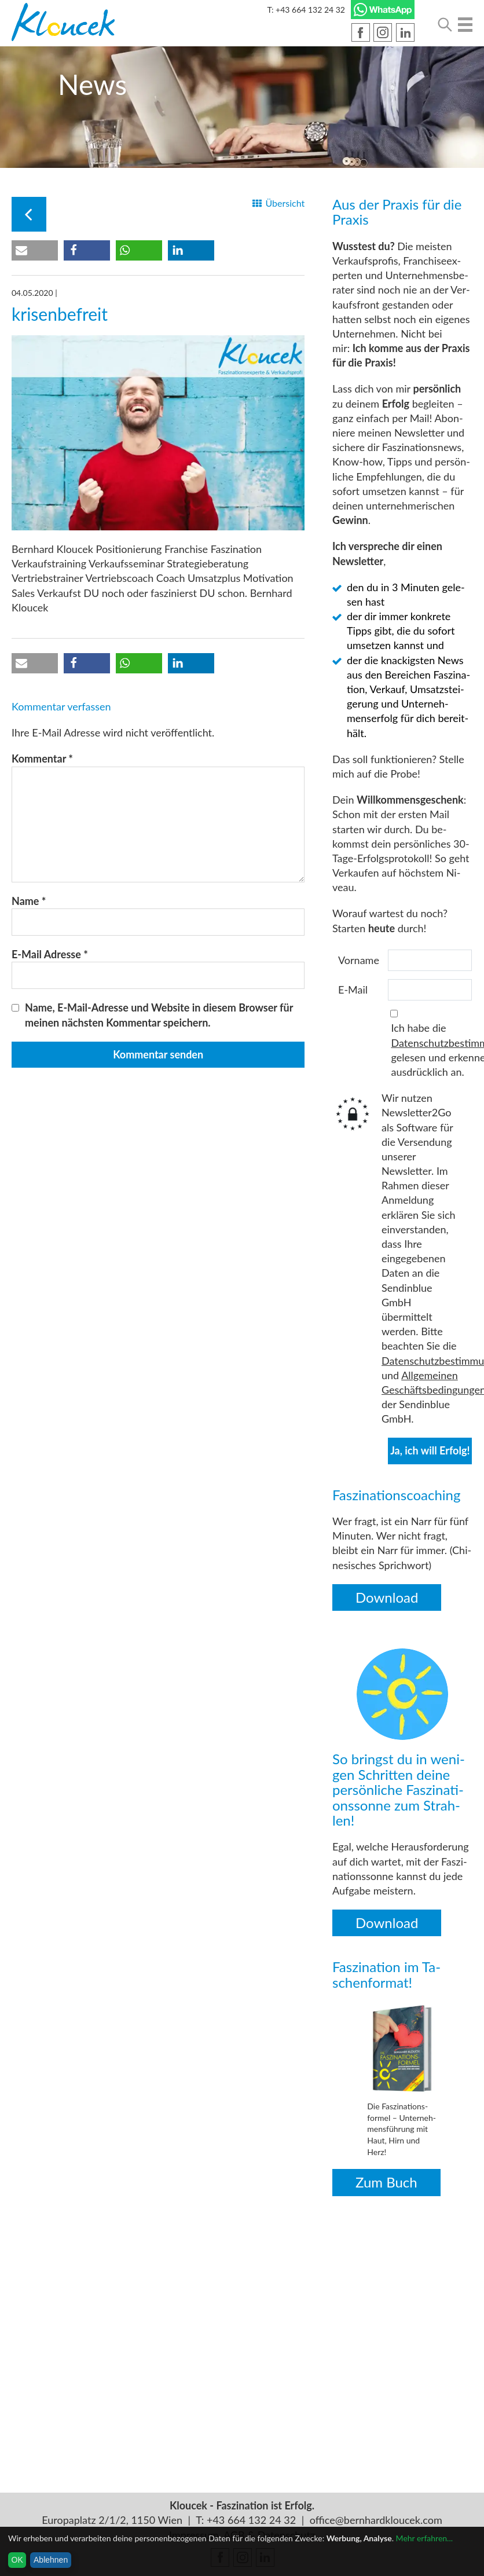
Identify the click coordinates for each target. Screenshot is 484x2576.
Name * (29, 901)
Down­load (386, 1597)
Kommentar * (42, 758)
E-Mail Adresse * (50, 954)
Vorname (358, 960)
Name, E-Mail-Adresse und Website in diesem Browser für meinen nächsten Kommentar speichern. (159, 1014)
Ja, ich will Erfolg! (430, 1450)
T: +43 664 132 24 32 (306, 9)
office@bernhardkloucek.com (376, 2519)
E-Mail (353, 989)
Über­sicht (285, 202)
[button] (35, 250)
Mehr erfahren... (424, 2538)
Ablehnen (51, 2559)
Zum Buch (386, 2182)
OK (17, 2559)
